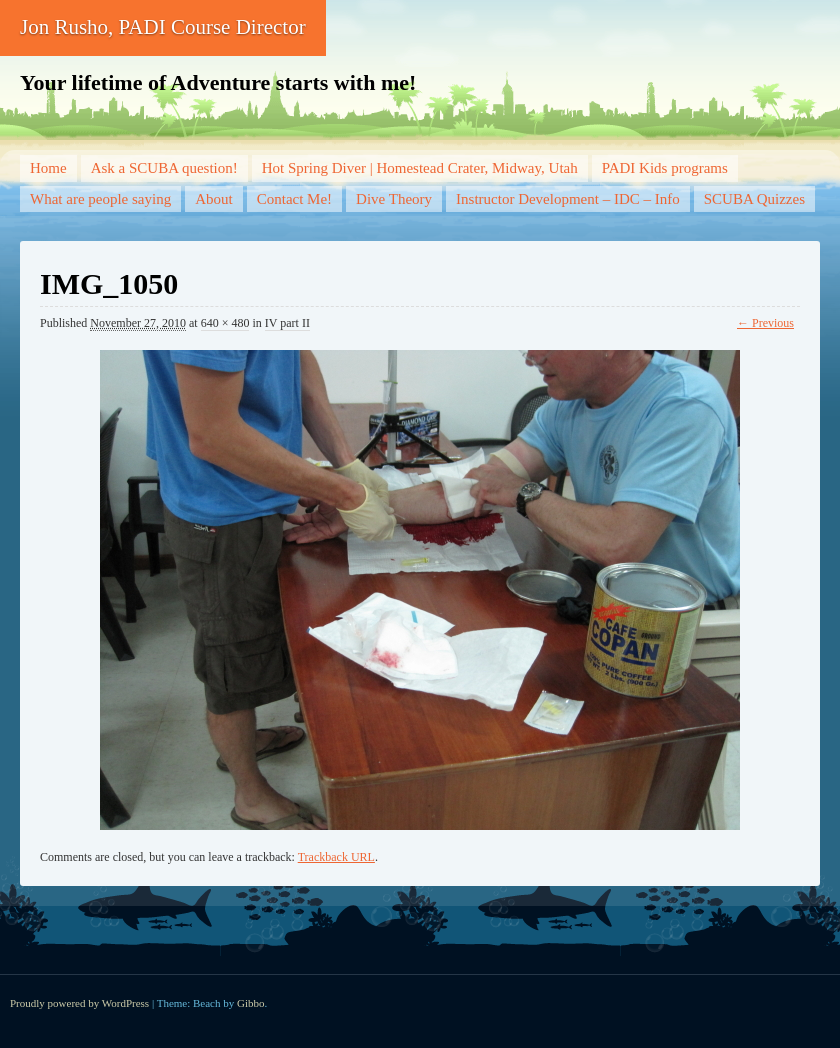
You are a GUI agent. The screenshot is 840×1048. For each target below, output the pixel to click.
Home (48, 168)
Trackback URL (336, 857)
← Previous (765, 323)
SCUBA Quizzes (754, 199)
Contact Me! (294, 199)
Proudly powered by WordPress (79, 1003)
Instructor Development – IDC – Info (568, 199)
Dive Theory (394, 199)
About (214, 199)
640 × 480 (225, 323)
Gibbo (251, 1003)
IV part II (287, 323)
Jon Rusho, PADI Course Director (163, 27)
